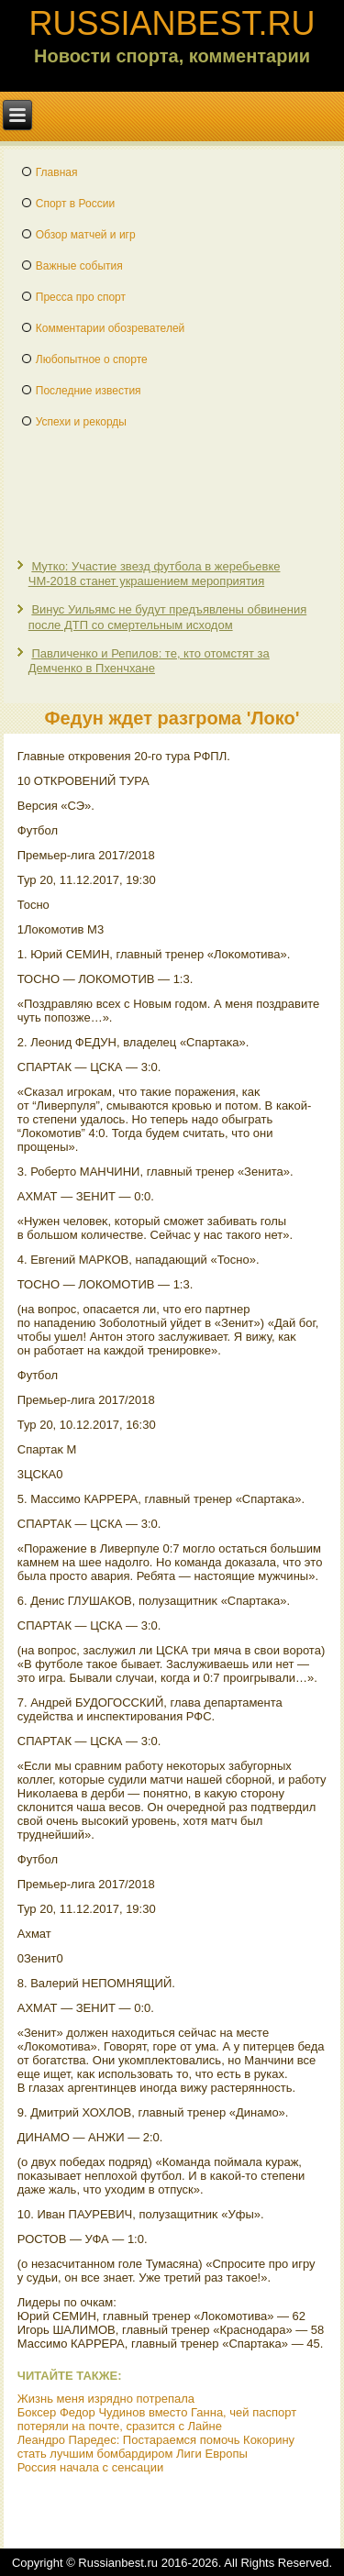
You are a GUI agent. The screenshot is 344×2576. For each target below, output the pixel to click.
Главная (57, 172)
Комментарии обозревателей (110, 328)
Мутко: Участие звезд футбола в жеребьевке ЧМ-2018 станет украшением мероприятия (154, 573)
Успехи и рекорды (81, 421)
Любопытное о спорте (92, 359)
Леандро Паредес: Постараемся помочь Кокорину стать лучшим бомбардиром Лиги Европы (155, 2446)
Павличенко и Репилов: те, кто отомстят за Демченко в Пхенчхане (149, 661)
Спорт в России (75, 203)
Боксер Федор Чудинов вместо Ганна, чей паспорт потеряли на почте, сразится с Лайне (156, 2419)
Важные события (79, 266)
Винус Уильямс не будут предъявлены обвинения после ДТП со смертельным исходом (167, 617)
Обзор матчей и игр (86, 234)
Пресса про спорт (81, 297)
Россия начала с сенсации (90, 2467)
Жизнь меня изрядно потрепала (105, 2398)
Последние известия (88, 390)
